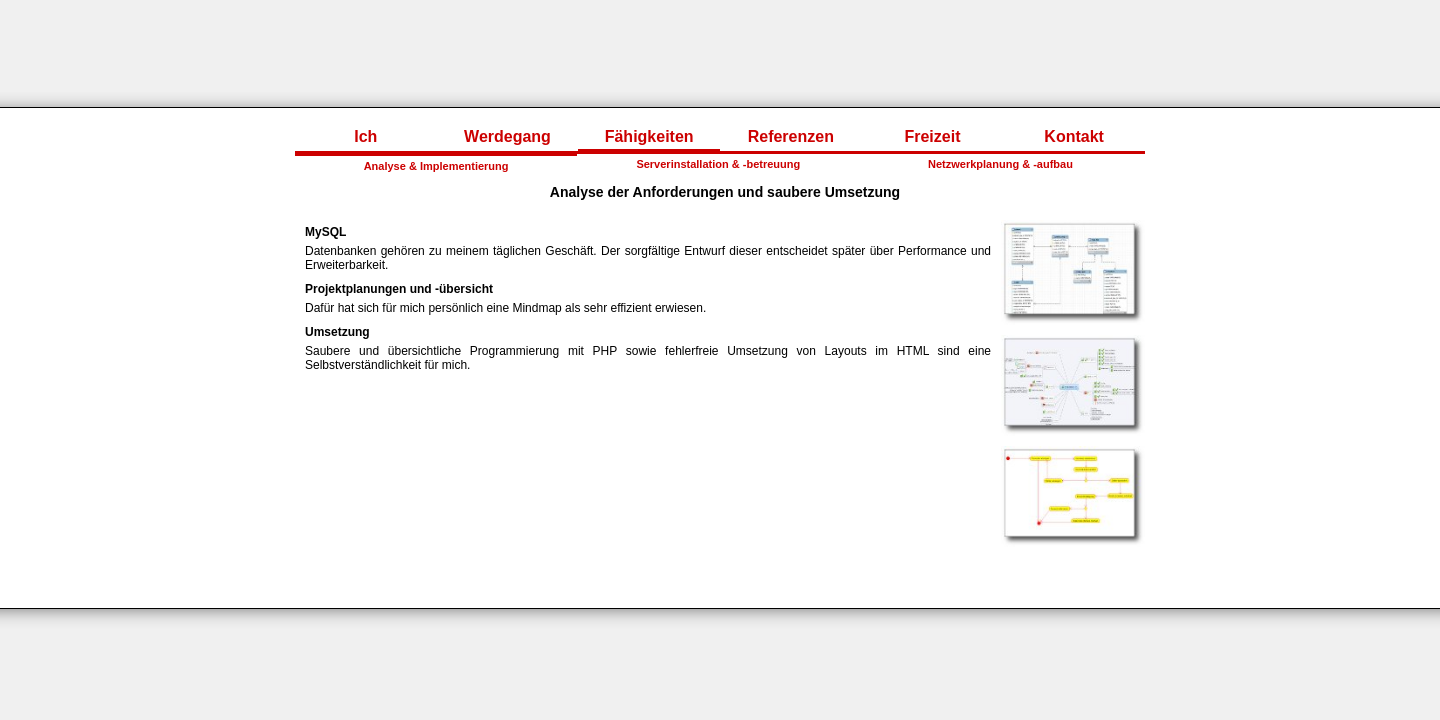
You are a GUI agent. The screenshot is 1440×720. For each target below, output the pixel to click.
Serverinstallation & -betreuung (718, 164)
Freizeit (932, 136)
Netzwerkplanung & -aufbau (1000, 164)
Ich (365, 136)
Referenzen (791, 136)
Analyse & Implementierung (436, 166)
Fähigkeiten (649, 136)
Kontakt (1074, 136)
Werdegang (507, 136)
